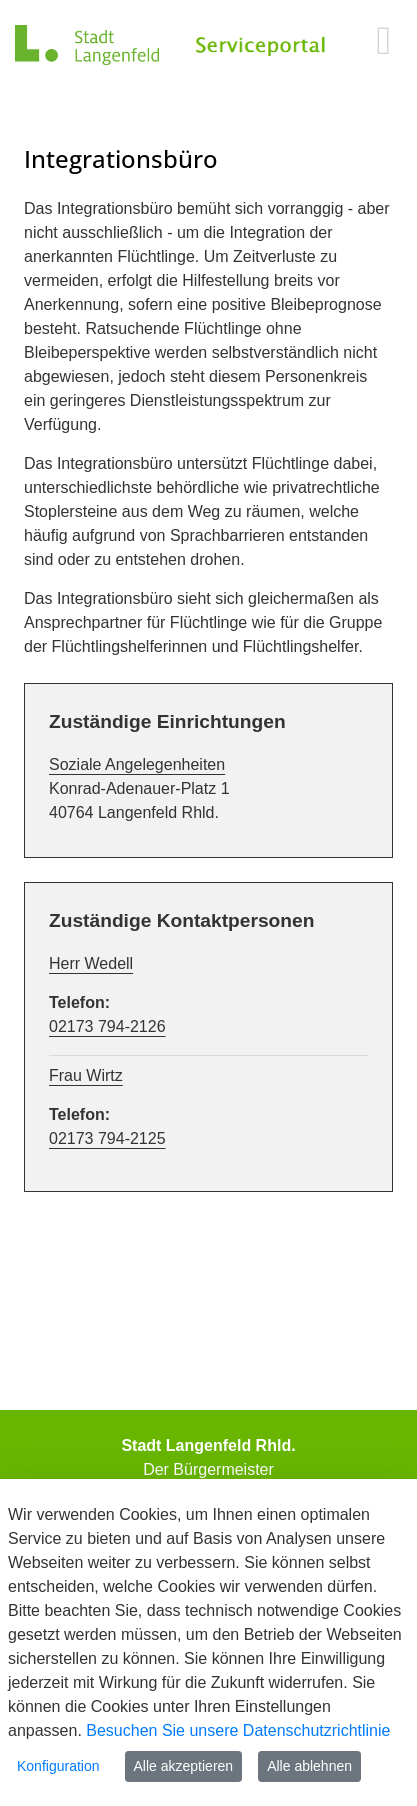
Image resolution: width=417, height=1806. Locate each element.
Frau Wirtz (86, 1075)
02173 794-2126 (107, 1026)
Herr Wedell (91, 963)
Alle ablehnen (309, 1766)
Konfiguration (58, 1766)
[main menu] (383, 40)
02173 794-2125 (107, 1138)
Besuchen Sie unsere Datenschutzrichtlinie (238, 1730)
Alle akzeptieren (184, 1766)
